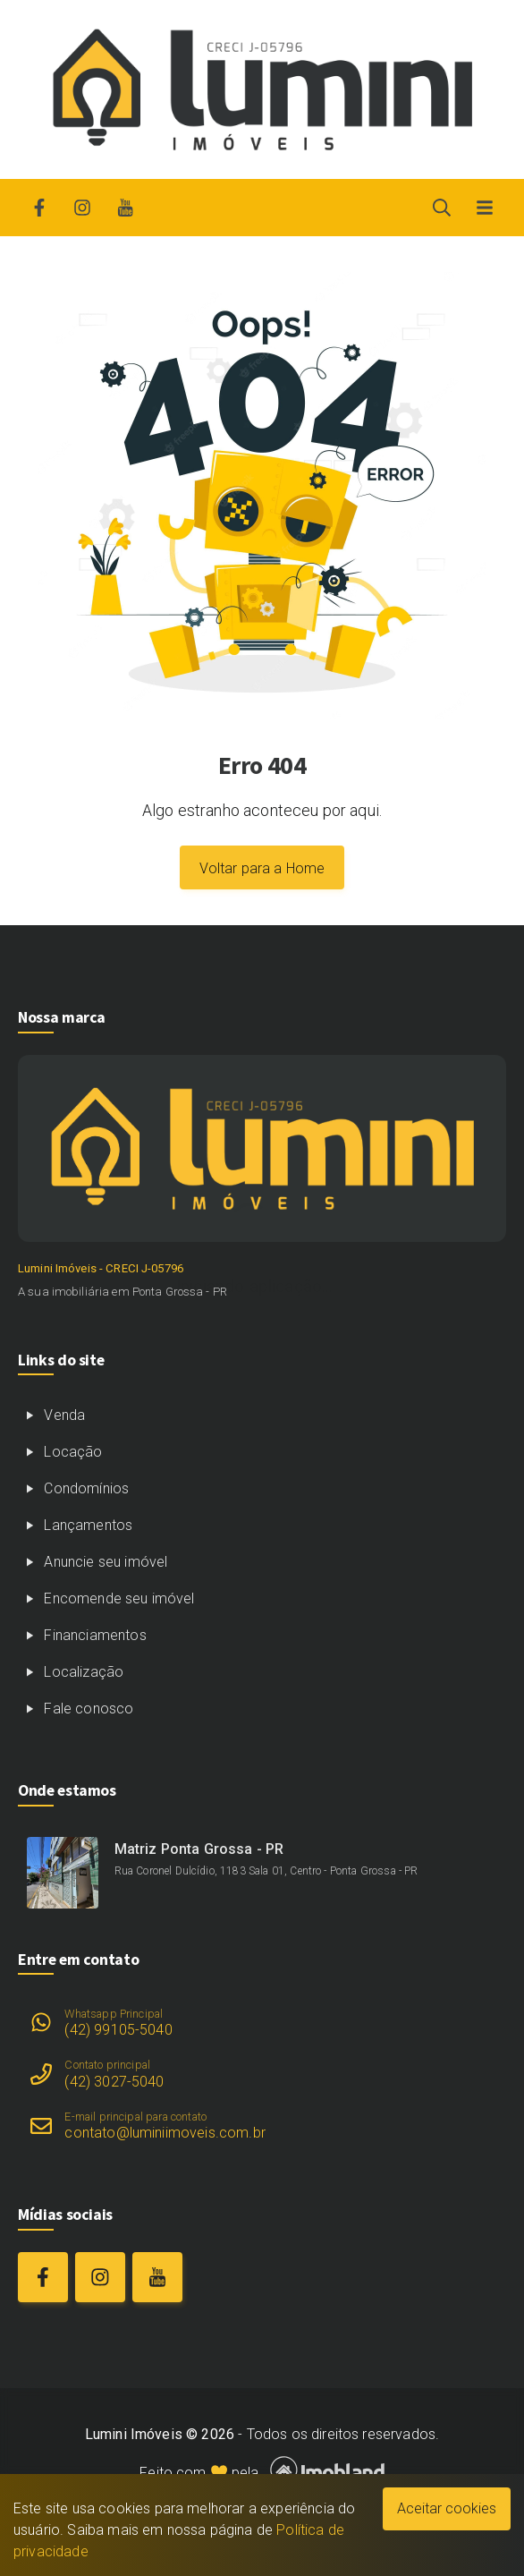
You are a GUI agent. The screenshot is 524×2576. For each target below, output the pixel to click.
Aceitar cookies (446, 2508)
